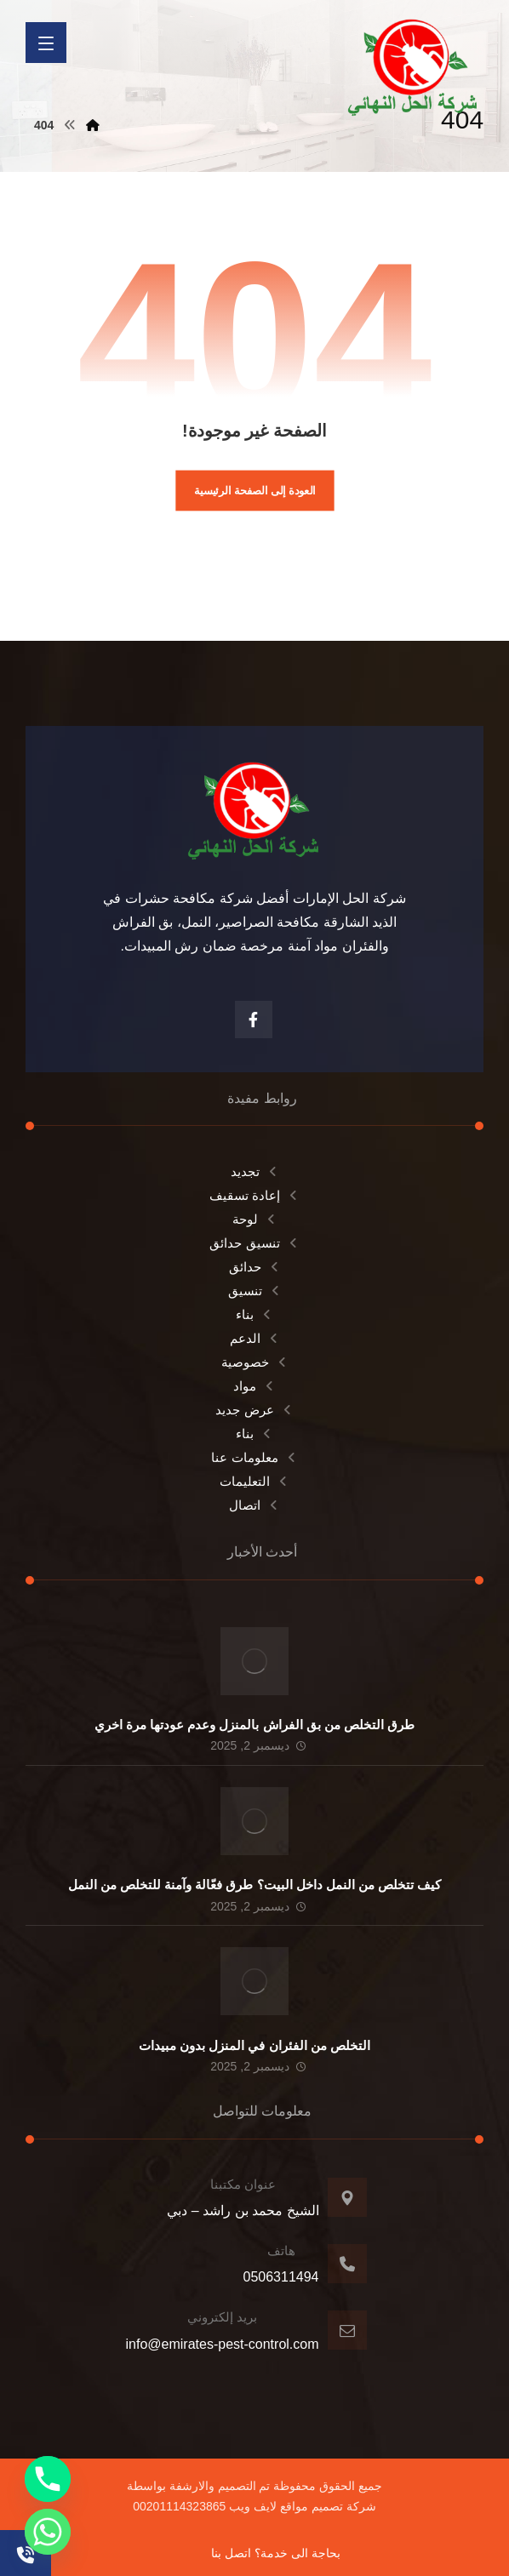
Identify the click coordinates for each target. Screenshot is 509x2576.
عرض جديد (254, 1409)
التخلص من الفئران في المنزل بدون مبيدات (254, 2045)
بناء (254, 1314)
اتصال (254, 1505)
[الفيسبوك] (253, 1019)
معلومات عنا (254, 1457)
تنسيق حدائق (254, 1243)
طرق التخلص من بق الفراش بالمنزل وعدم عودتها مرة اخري (254, 1724)
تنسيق (255, 1290)
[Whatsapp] (48, 2532)
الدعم (255, 1338)
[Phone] (48, 2479)
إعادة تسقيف (254, 1195)
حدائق (255, 1266)
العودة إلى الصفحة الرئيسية (255, 490)
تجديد (255, 1171)
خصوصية (255, 1362)
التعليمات (254, 1481)
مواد (254, 1386)
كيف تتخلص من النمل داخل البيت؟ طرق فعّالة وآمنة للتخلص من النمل (255, 1884)
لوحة (254, 1219)
